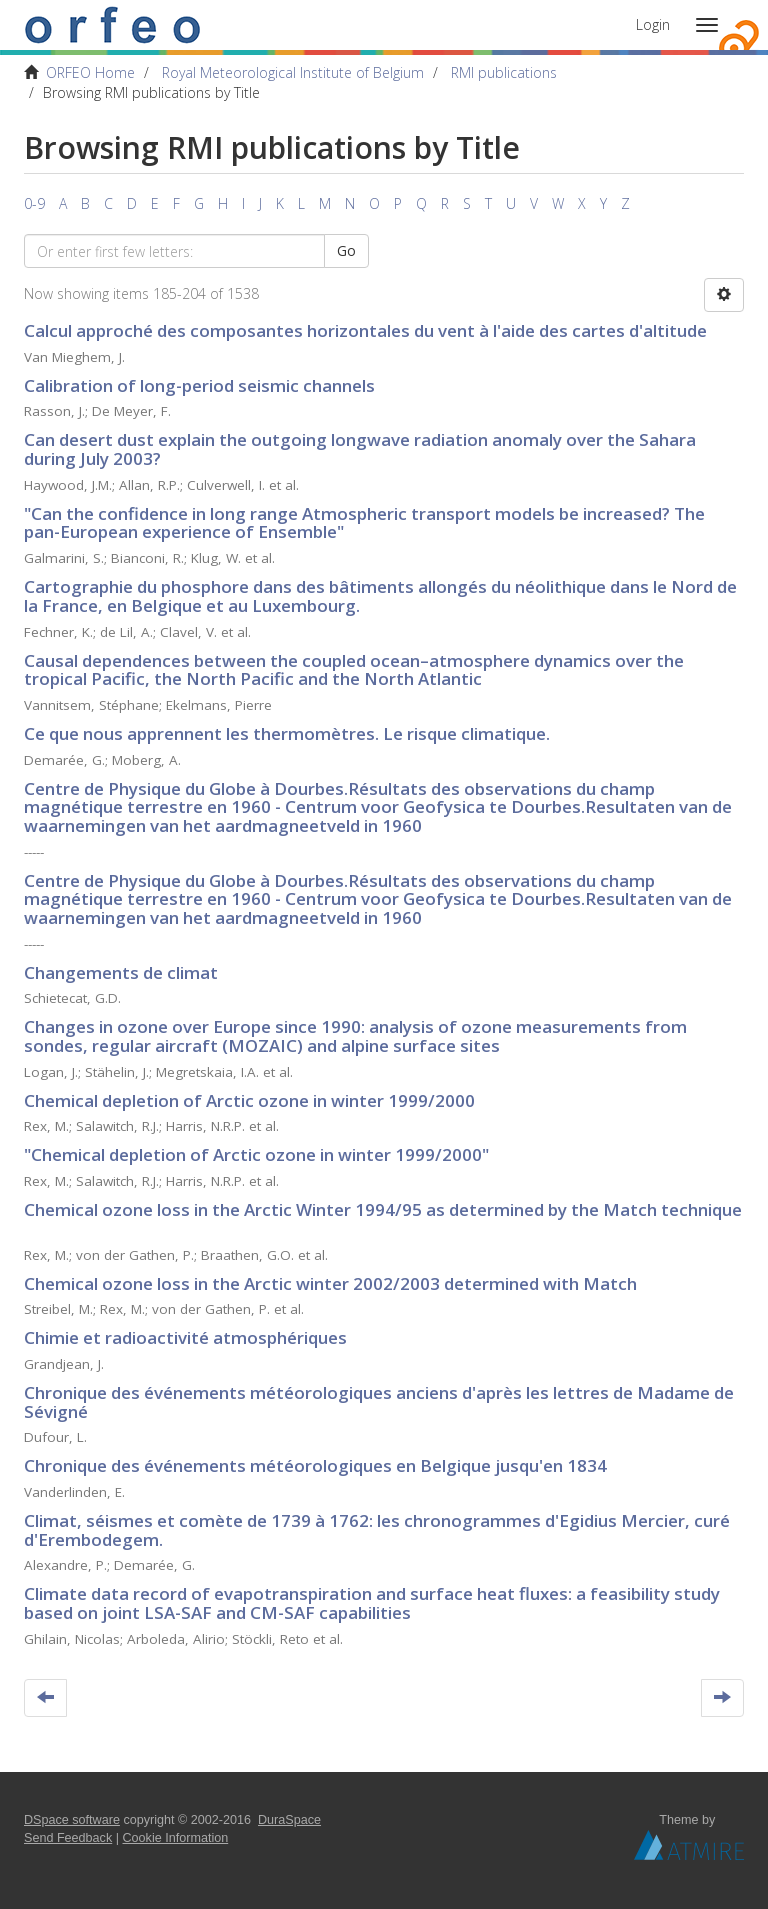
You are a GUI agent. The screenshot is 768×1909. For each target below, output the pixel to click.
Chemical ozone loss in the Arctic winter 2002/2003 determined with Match (330, 1283)
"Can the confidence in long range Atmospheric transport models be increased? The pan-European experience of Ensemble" (364, 523)
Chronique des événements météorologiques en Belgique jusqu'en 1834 (315, 1465)
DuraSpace (289, 1820)
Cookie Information (176, 1838)
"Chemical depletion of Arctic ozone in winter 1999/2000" (256, 1154)
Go (346, 250)
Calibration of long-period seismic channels (199, 385)
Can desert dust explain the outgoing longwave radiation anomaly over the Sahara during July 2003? (360, 449)
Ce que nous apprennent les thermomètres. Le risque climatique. (287, 733)
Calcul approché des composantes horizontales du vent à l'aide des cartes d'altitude (365, 330)
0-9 (34, 203)
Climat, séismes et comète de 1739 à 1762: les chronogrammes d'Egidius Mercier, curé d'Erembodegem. (377, 1530)
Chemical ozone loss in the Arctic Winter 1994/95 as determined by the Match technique (383, 1209)
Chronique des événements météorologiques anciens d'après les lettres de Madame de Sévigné (379, 1402)
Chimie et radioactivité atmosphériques (185, 1337)
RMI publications (504, 72)
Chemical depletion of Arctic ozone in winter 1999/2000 (249, 1100)
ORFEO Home (90, 72)
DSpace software (72, 1820)
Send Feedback (68, 1838)
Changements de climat (121, 972)
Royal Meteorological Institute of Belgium (293, 72)
